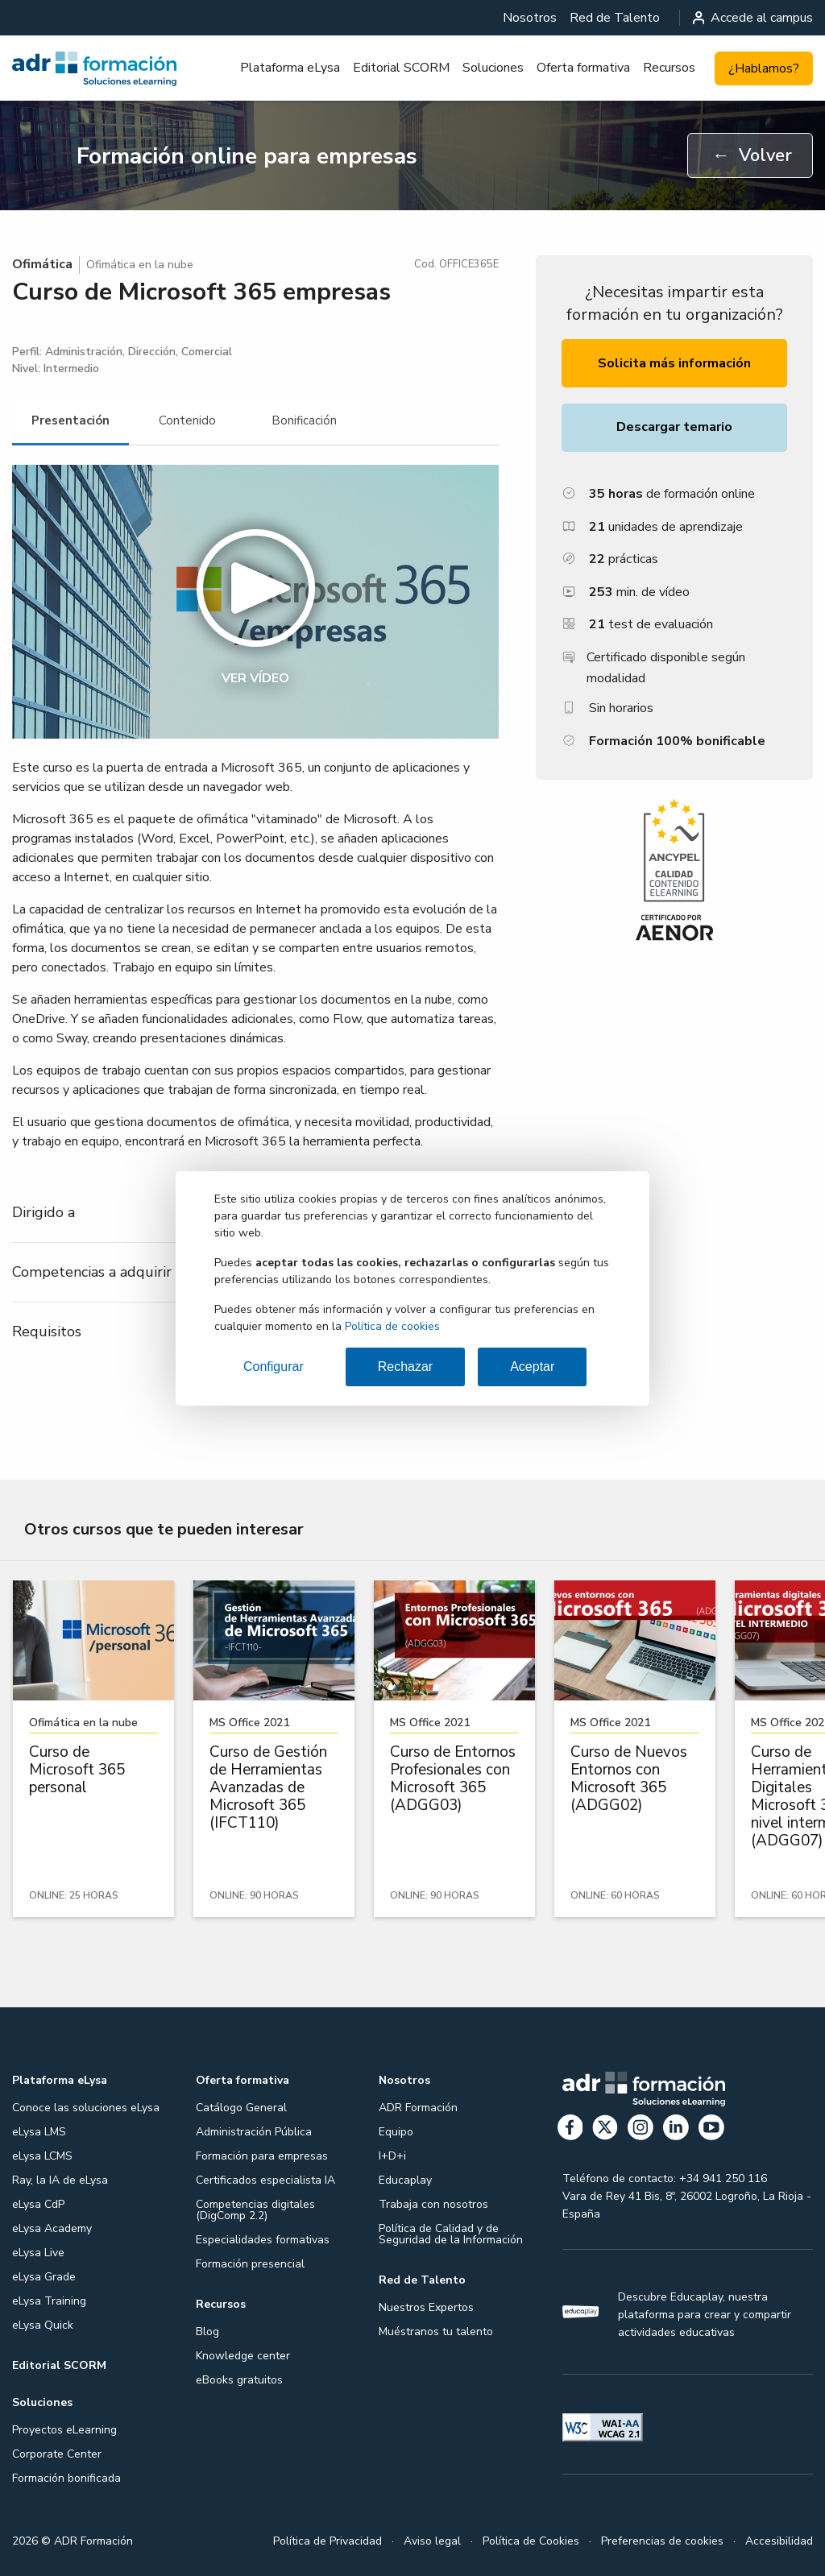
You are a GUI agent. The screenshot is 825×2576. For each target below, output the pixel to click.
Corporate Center (57, 2454)
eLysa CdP (38, 2204)
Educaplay (405, 2180)
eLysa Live (38, 2252)
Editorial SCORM (401, 68)
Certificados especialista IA (265, 2180)
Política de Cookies (531, 2541)
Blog (207, 2331)
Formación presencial (250, 2264)
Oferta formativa (583, 68)
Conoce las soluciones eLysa (86, 2107)
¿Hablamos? (763, 68)
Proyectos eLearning (64, 2429)
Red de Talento (615, 18)
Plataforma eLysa (290, 68)
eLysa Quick (42, 2325)
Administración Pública (254, 2131)
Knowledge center (243, 2355)
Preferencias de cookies (662, 2541)
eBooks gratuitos (239, 2380)
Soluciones (493, 68)
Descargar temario (674, 427)
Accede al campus (753, 18)
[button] (255, 602)
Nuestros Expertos (426, 2307)
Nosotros (530, 18)
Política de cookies (392, 1326)
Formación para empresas (262, 2156)
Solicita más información (674, 363)
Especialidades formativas (263, 2239)
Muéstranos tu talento (436, 2331)
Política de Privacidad (327, 2541)
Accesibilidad (779, 2541)
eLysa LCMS (42, 2156)
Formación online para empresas (247, 156)
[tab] (70, 420)
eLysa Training (49, 2301)
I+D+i (392, 2156)
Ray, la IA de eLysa (60, 2180)
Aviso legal (432, 2541)
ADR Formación (418, 2107)
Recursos (669, 68)
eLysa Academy (52, 2228)
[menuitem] (529, 17)
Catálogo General (241, 2107)
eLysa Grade (44, 2276)
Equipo (396, 2131)
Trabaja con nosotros (433, 2204)
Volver (752, 155)
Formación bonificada (66, 2478)
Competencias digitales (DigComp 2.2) (255, 2210)
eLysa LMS (39, 2131)
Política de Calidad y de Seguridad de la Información (451, 2234)
